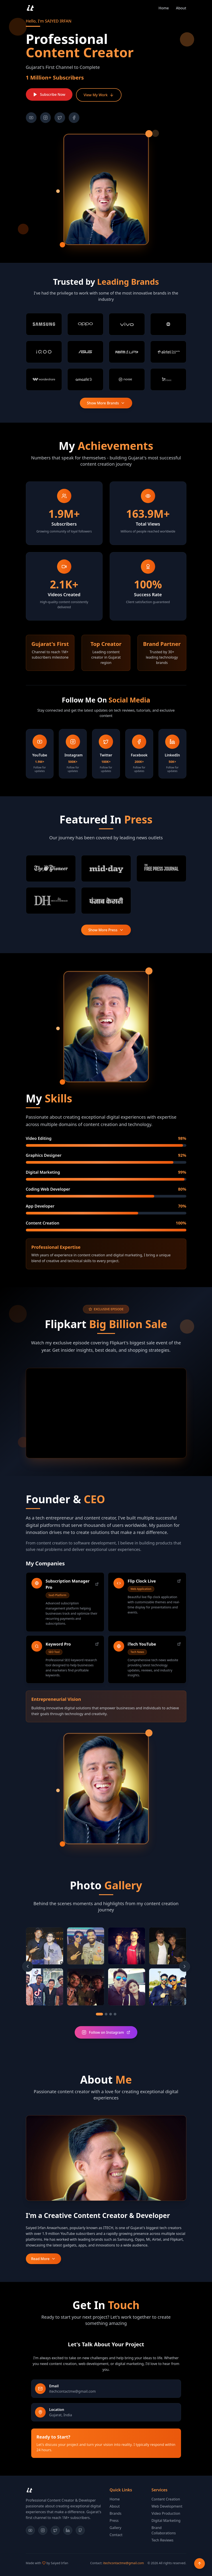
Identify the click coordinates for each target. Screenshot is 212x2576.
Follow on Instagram (106, 2032)
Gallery (115, 2527)
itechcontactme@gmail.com (123, 2563)
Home (115, 2499)
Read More (43, 2258)
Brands (115, 2513)
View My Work (99, 94)
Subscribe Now (49, 94)
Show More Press (106, 930)
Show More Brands (106, 403)
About (115, 2506)
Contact (116, 2534)
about (181, 8)
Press (114, 2520)
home (163, 8)
